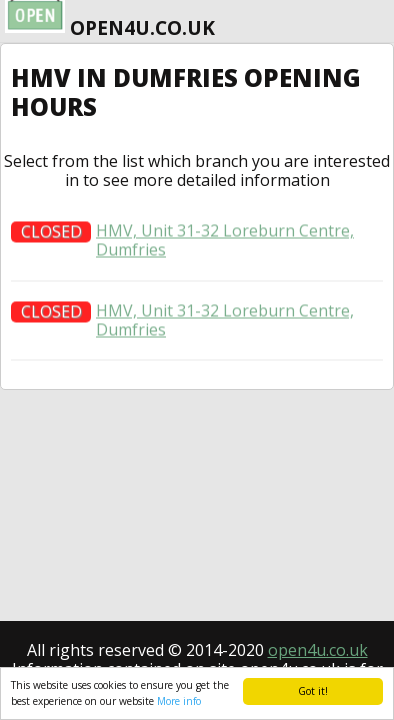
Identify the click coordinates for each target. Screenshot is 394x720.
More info (179, 701)
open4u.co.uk (318, 650)
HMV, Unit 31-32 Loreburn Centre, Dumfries (225, 245)
